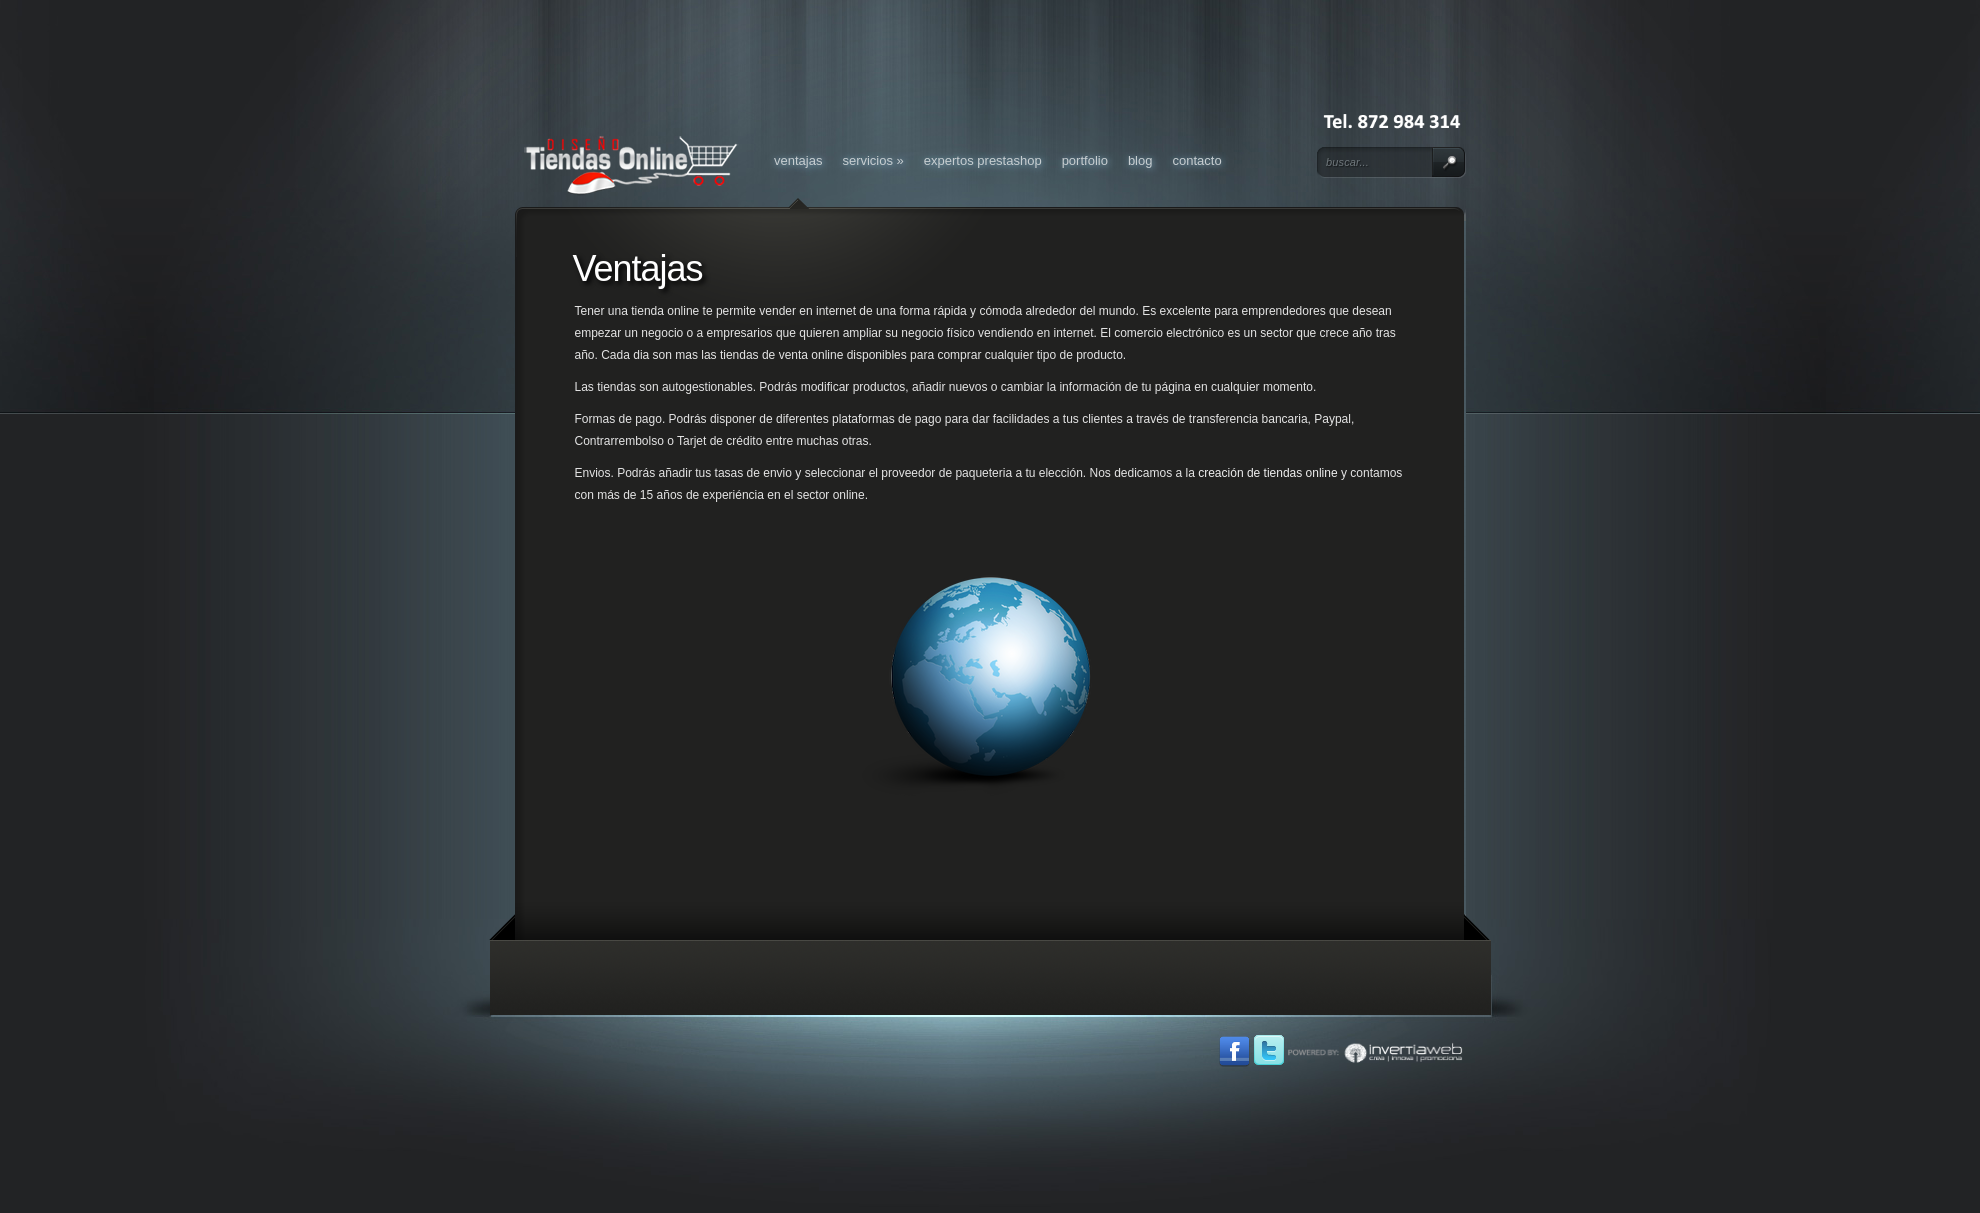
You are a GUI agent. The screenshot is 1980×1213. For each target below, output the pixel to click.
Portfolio (1085, 160)
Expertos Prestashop (983, 160)
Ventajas (798, 160)
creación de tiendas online (1267, 473)
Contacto (1196, 160)
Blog (1140, 160)
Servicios (872, 160)
